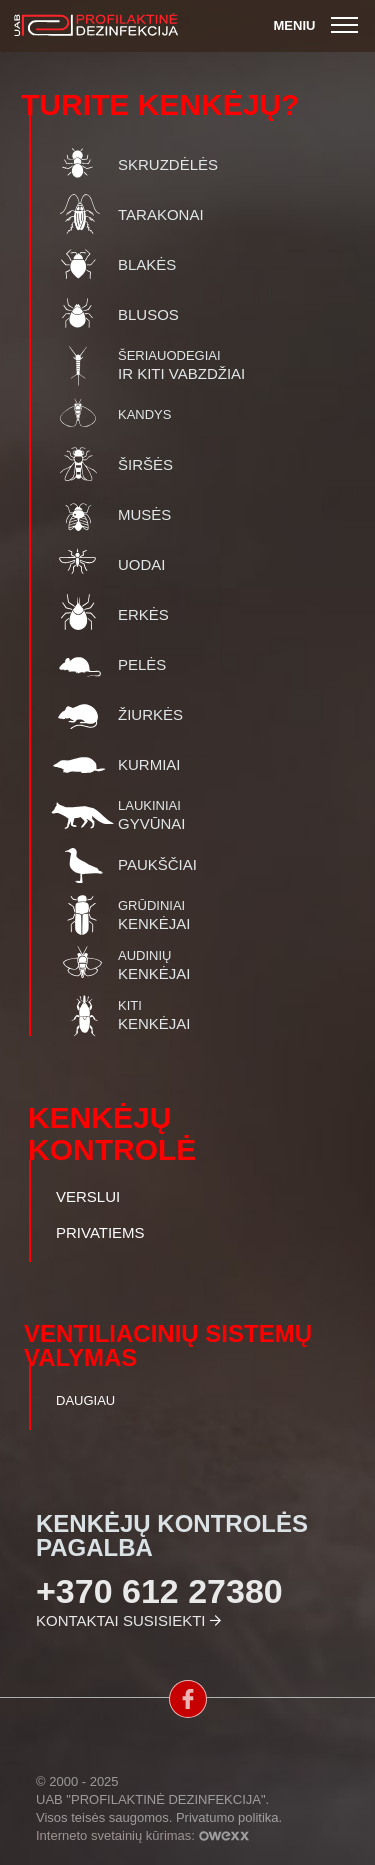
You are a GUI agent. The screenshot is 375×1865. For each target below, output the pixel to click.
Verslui (88, 1197)
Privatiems (100, 1233)
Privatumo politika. (229, 1817)
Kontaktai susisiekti (120, 1620)
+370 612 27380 (159, 1591)
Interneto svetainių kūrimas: (142, 1835)
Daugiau (85, 1400)
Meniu (318, 25)
